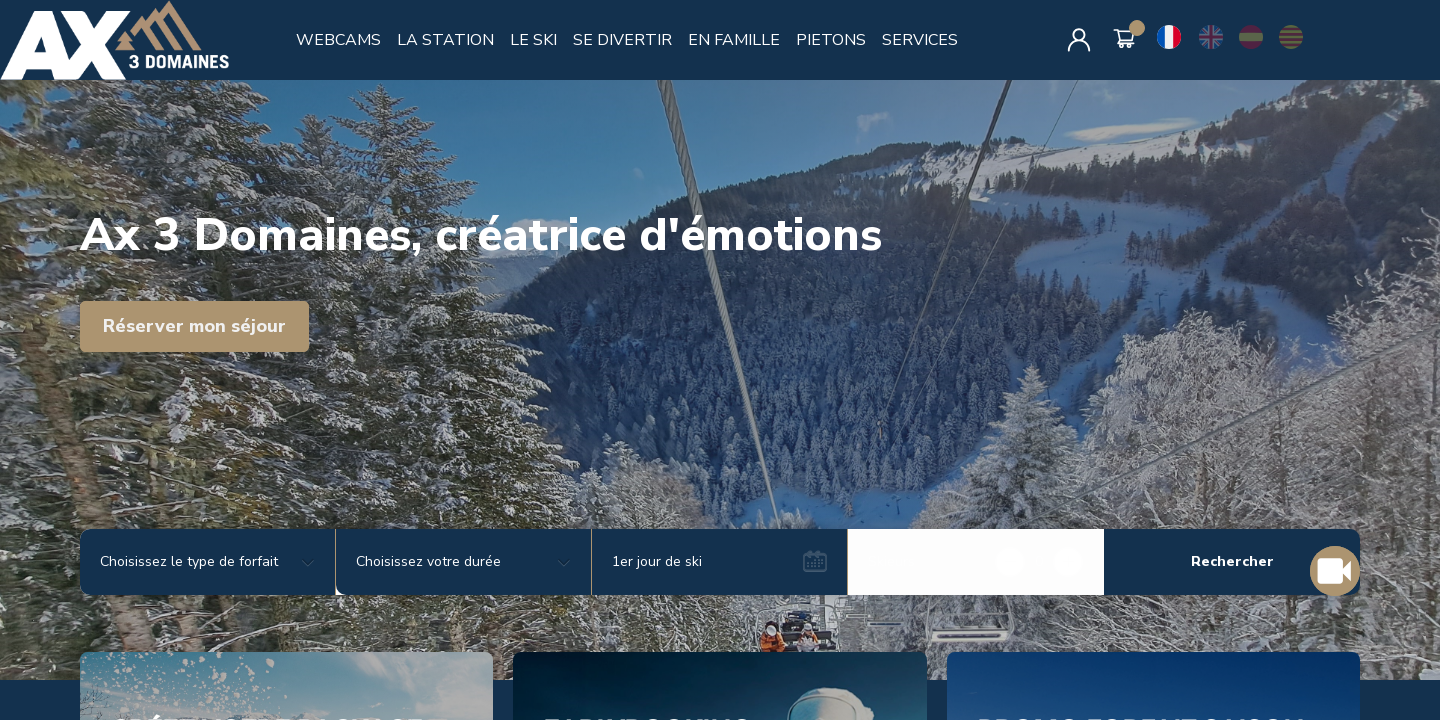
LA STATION (445, 40)
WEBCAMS (338, 40)
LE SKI (533, 40)
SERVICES (920, 40)
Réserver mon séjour (194, 326)
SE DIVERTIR (622, 40)
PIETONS (831, 40)
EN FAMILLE (734, 40)
